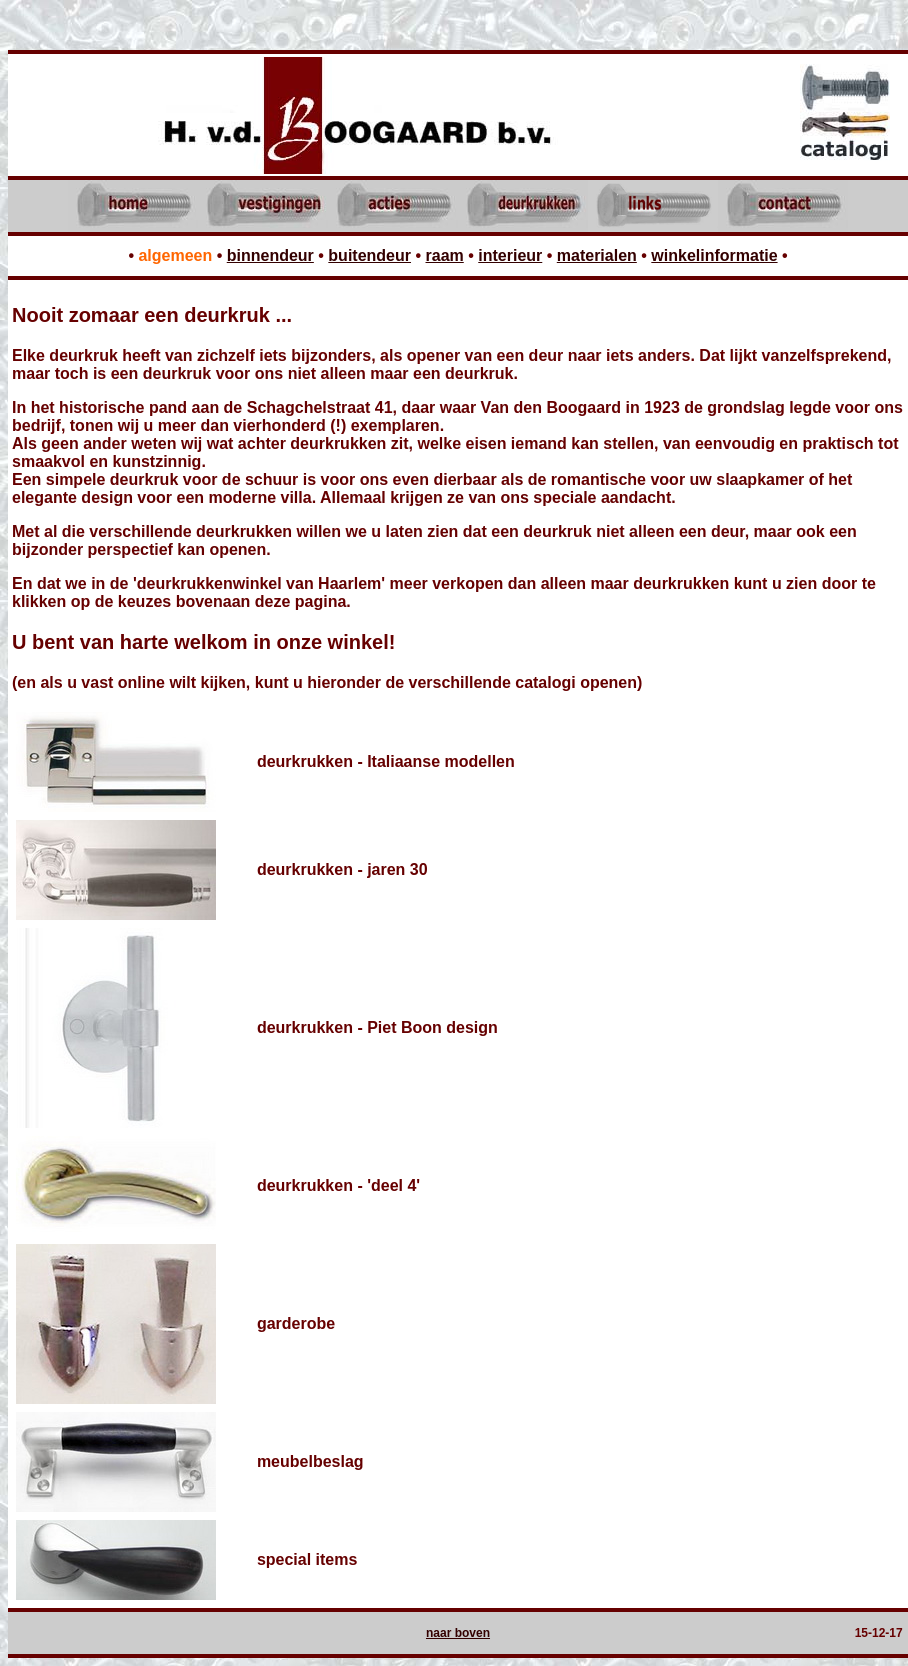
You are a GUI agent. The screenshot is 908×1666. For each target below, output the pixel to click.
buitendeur (369, 255)
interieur (510, 255)
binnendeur (270, 255)
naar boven (458, 1633)
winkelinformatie (714, 255)
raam (445, 255)
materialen (597, 255)
